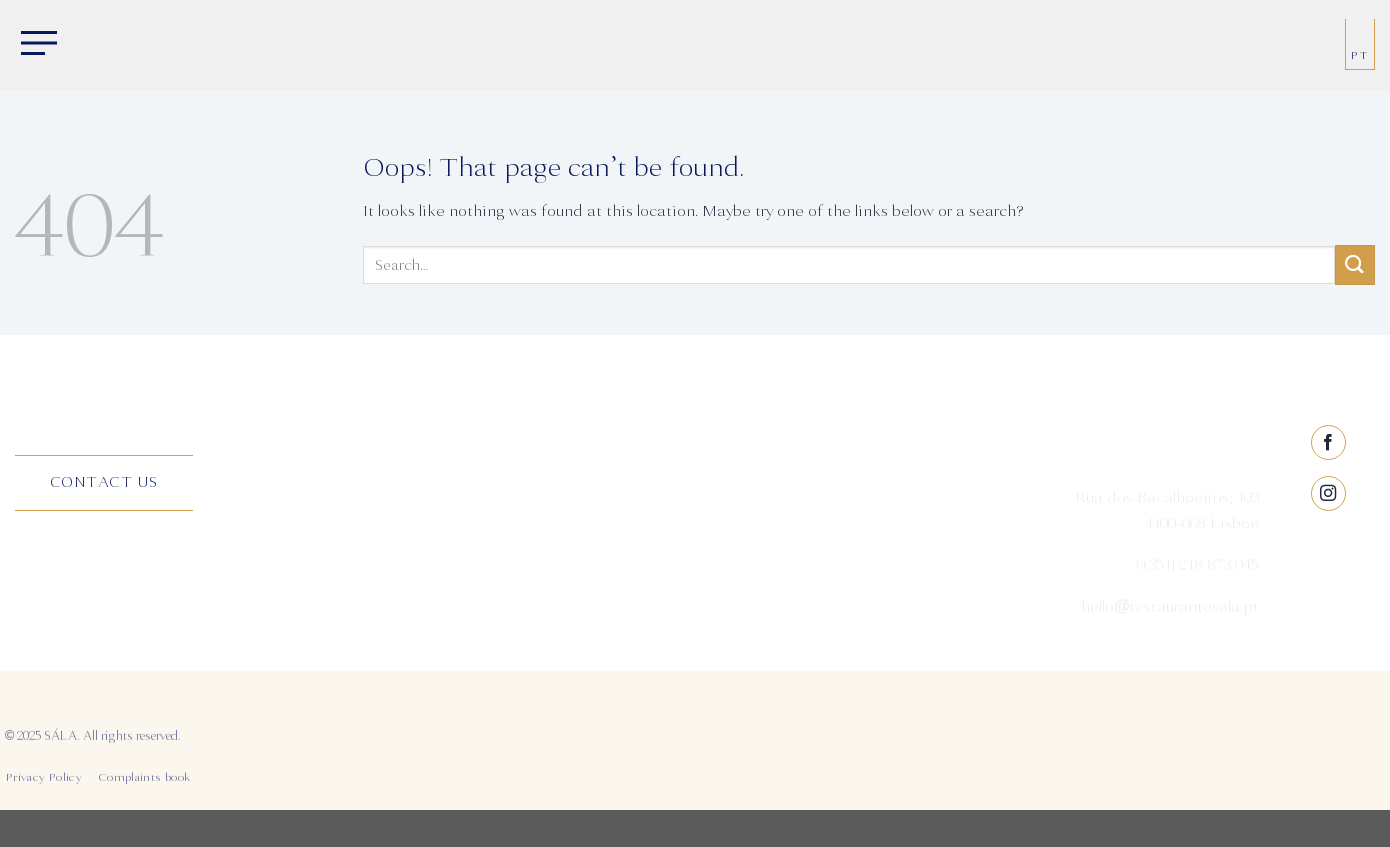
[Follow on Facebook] (1328, 511)
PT (1360, 55)
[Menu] (35, 45)
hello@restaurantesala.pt (1170, 614)
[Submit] (1355, 264)
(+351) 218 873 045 (1197, 573)
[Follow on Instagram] (1328, 562)
